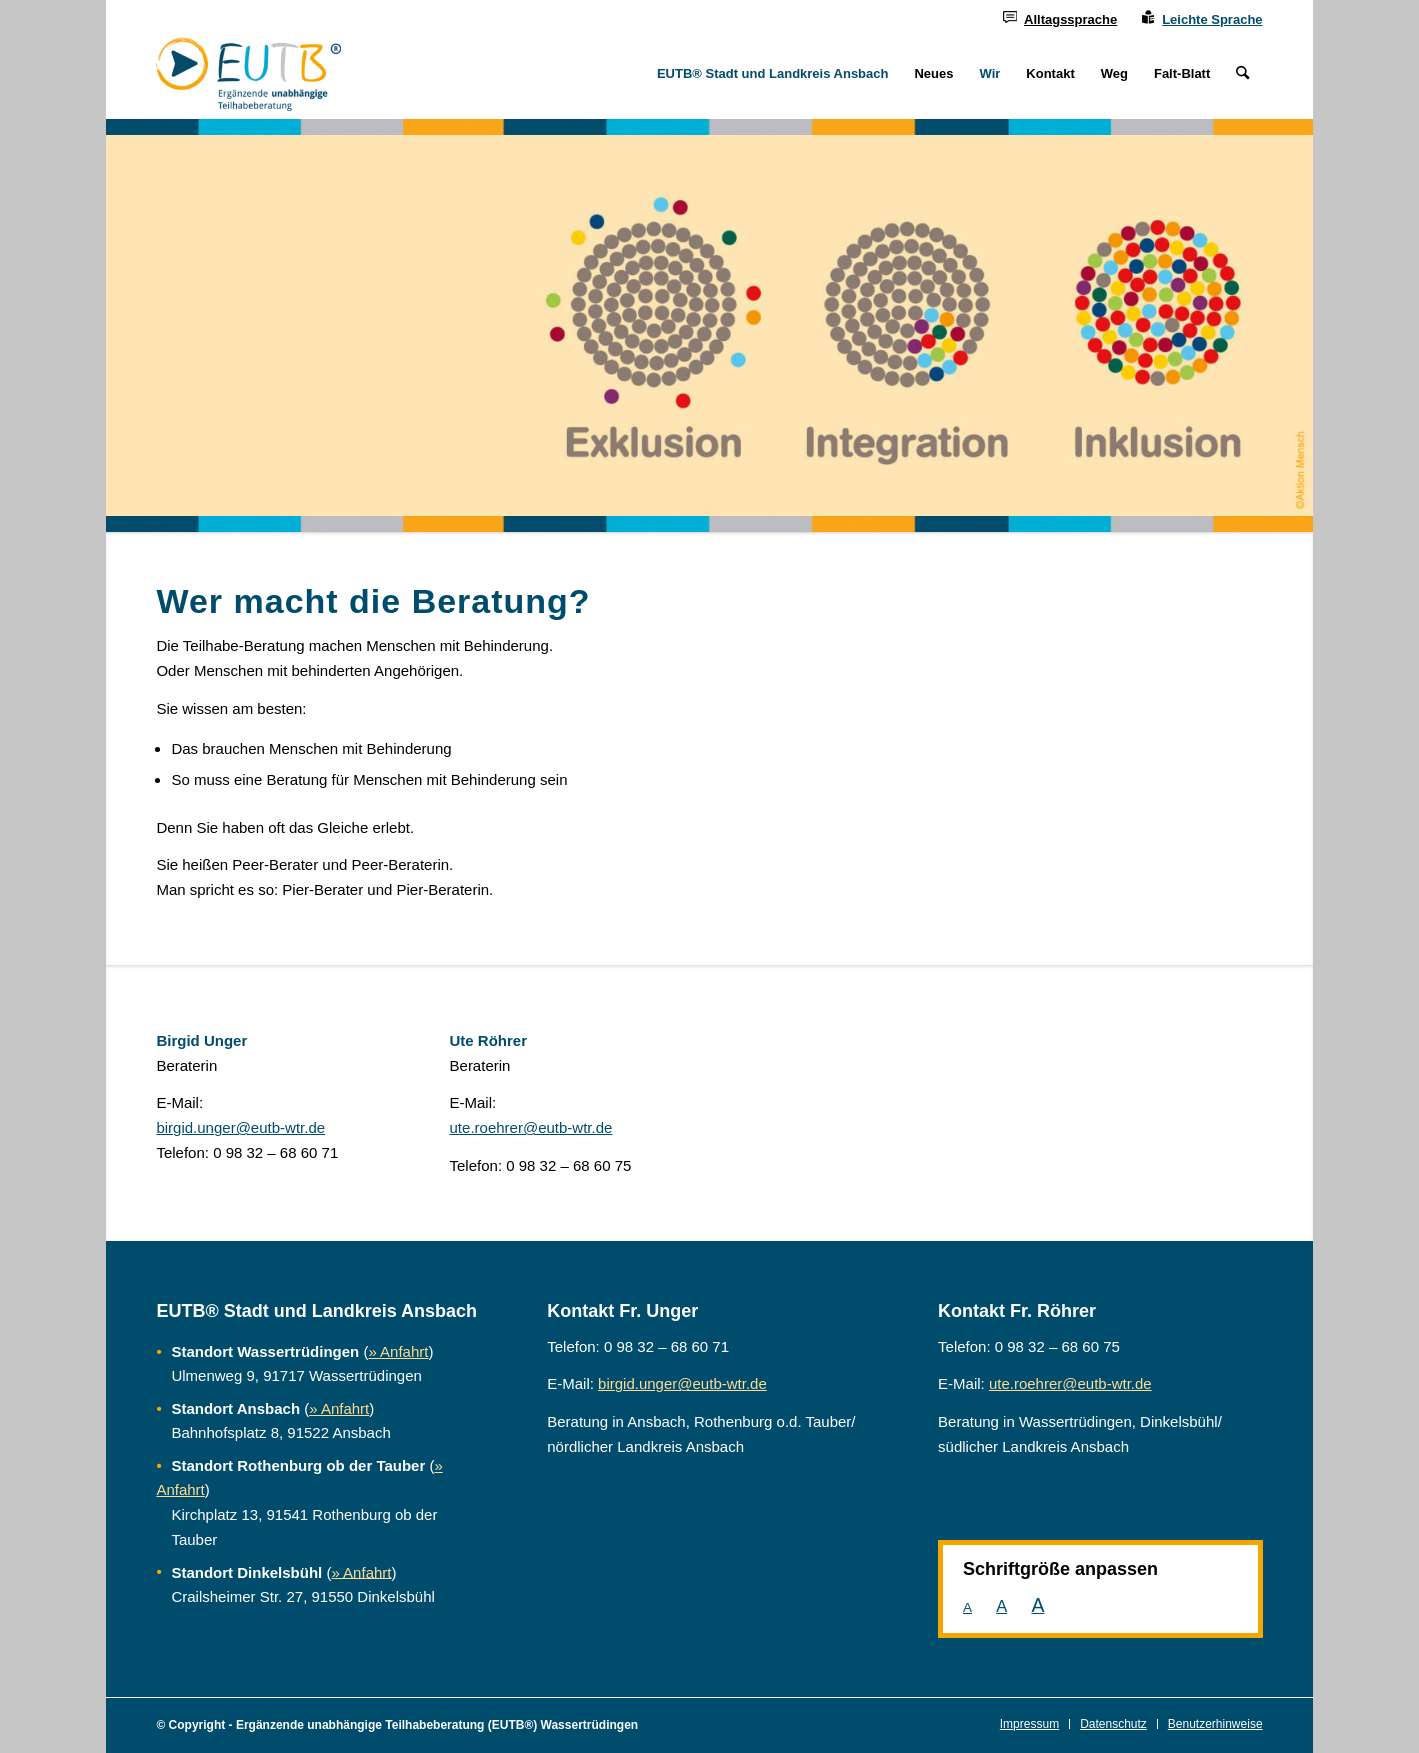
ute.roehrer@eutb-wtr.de (531, 1127)
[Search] (1242, 74)
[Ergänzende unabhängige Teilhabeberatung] (248, 74)
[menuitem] (1059, 17)
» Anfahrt (398, 1351)
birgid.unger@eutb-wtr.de (240, 1127)
